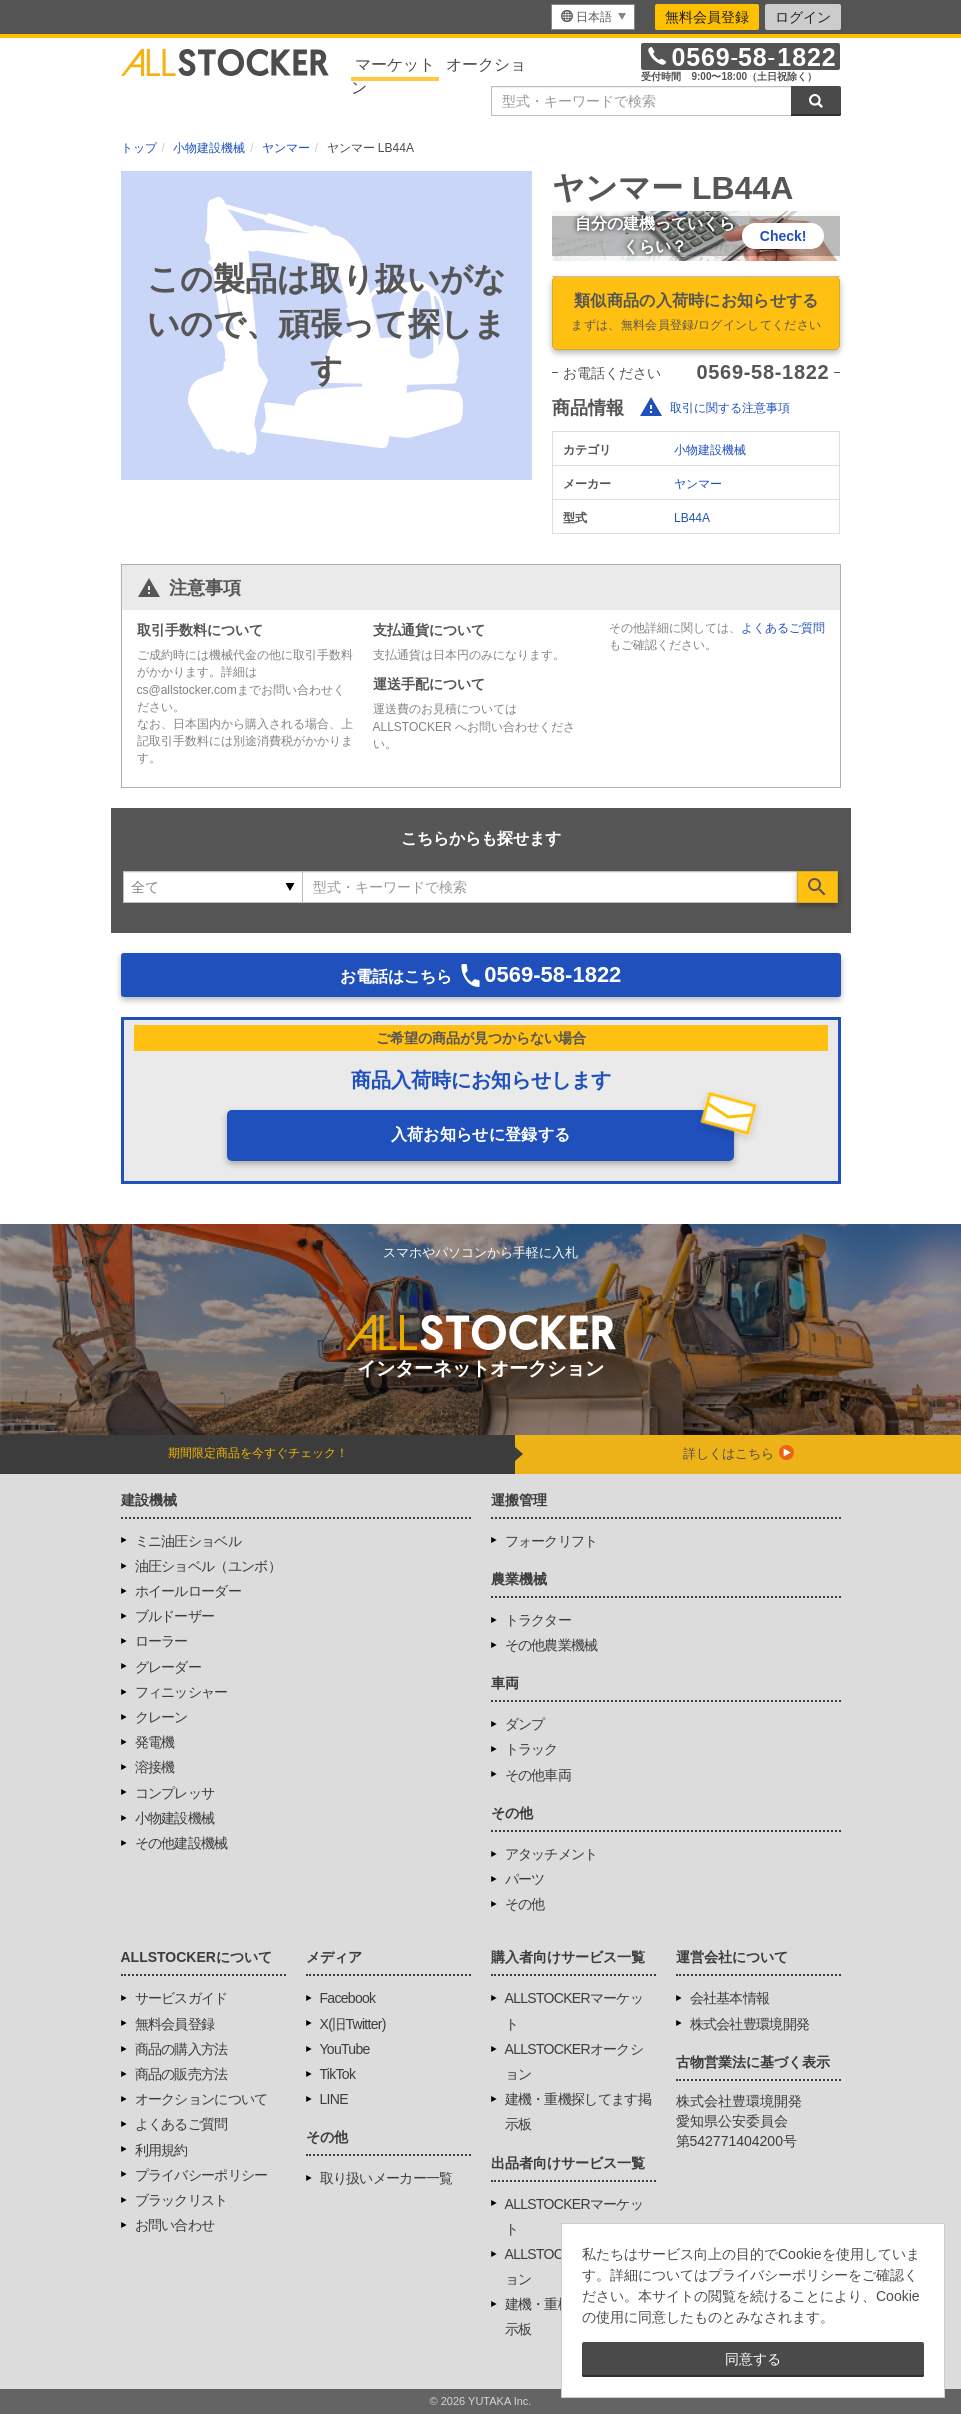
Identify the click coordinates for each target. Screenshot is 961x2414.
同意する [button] (753, 2359)
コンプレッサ (175, 1793)
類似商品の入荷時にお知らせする (696, 314)
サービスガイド (181, 1998)
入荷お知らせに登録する (481, 1134)
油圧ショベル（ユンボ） (208, 1566)
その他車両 (538, 1775)
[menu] (593, 17)
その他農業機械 (551, 1645)
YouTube (345, 2049)
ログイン (803, 17)
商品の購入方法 (181, 2049)
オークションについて (201, 2099)
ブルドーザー (175, 1616)
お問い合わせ (175, 2225)
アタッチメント (551, 1854)
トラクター (538, 1620)
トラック (531, 1749)
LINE (334, 2099)
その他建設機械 (181, 1843)
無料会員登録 (707, 17)
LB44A (692, 518)
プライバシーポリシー (201, 2175)
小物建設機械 (710, 450)
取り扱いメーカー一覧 (386, 2178)
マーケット (395, 64)
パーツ (525, 1879)
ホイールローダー (188, 1591)
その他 (525, 1904)
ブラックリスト (181, 2200)
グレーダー (168, 1667)
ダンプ (525, 1724)
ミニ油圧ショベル (188, 1541)
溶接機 (155, 1767)
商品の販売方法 (181, 2074)
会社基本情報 (730, 1998)
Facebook (348, 1998)
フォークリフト (551, 1541)
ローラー (161, 1641)
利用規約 (161, 2150)
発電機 (155, 1742)
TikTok (338, 2074)
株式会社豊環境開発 (750, 2024)
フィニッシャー (181, 1692)
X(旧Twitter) (353, 2024)
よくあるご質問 (783, 628)
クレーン (161, 1717)
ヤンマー (698, 484)
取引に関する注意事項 (730, 408)
